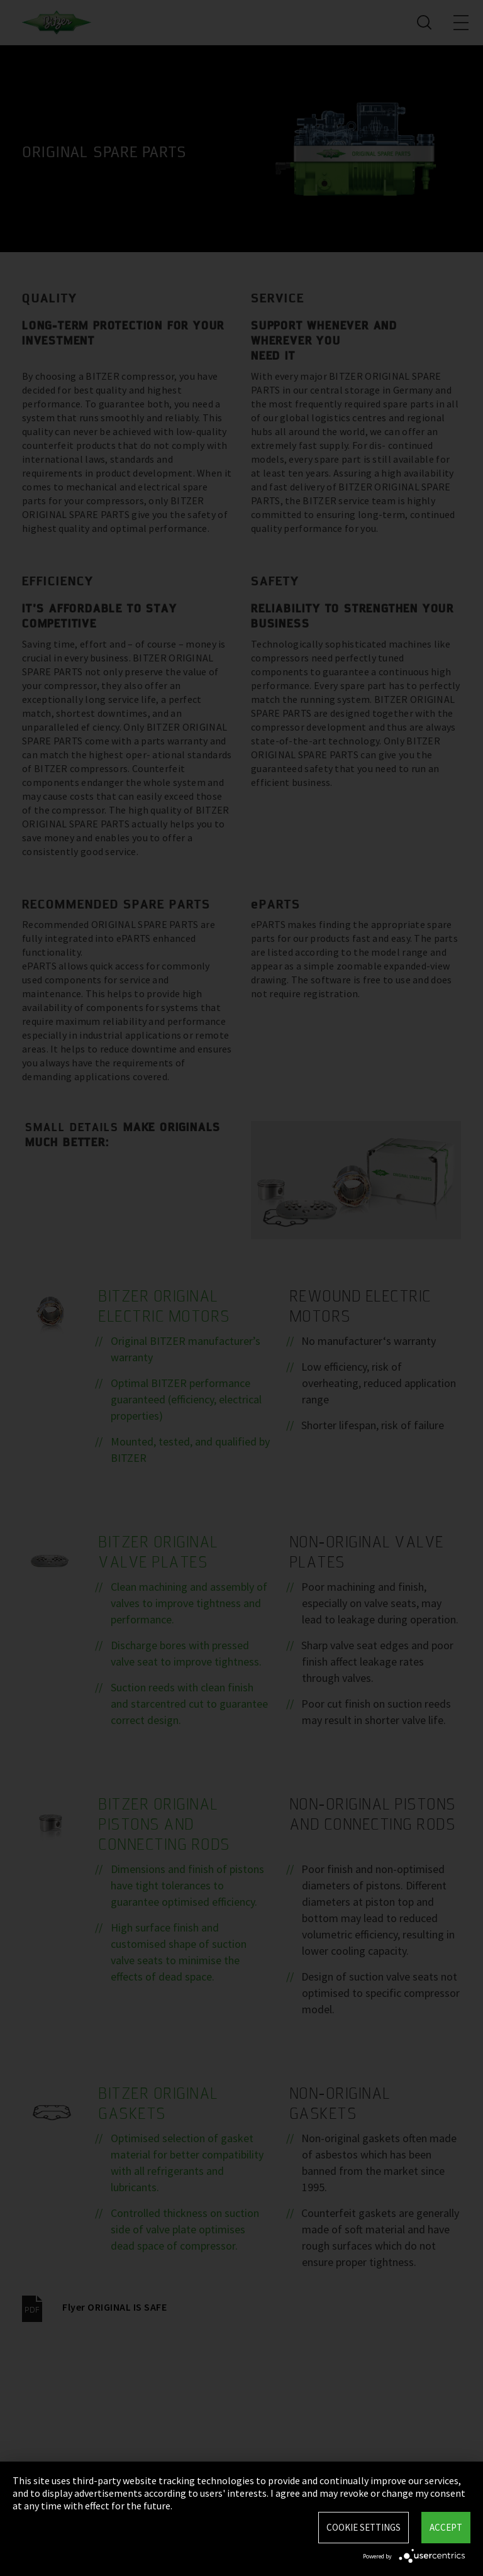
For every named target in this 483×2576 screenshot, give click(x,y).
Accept (446, 2527)
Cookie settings (363, 2527)
